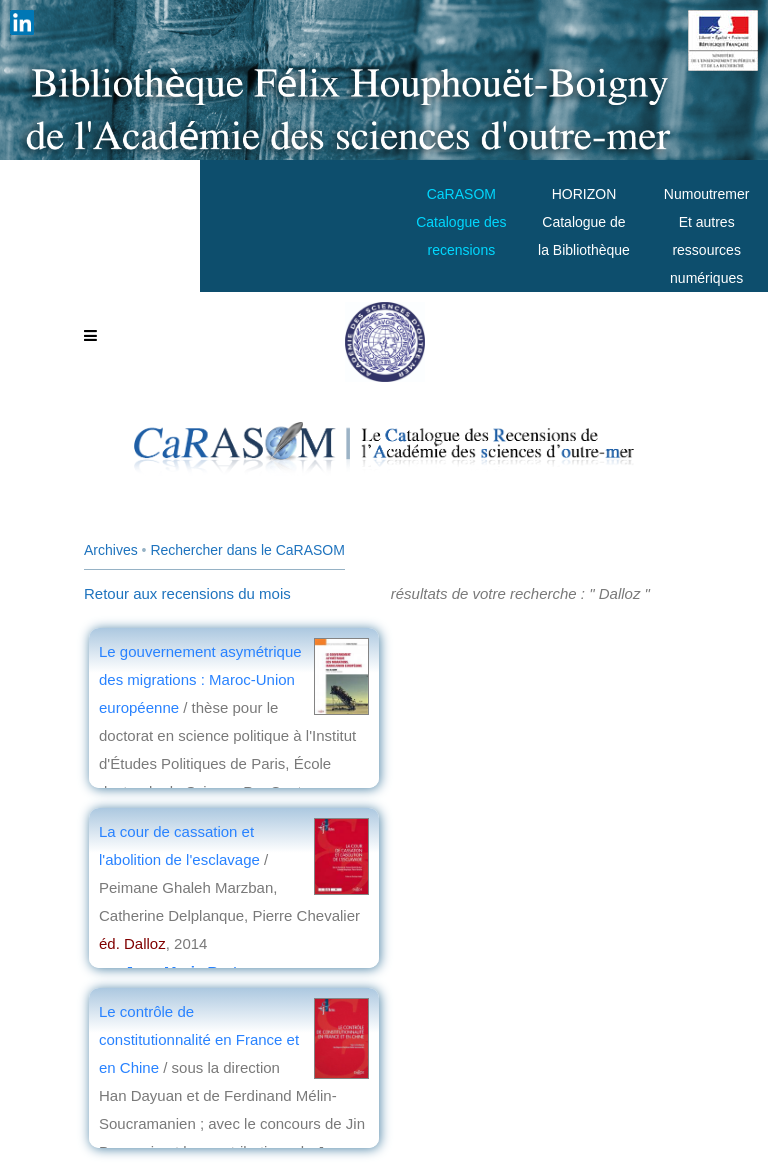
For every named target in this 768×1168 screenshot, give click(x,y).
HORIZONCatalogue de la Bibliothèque (584, 222)
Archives (111, 550)
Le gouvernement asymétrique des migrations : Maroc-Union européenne (200, 679)
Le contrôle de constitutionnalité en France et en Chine (199, 1039)
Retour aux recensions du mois (187, 593)
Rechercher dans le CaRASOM (247, 550)
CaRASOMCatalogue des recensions (461, 222)
